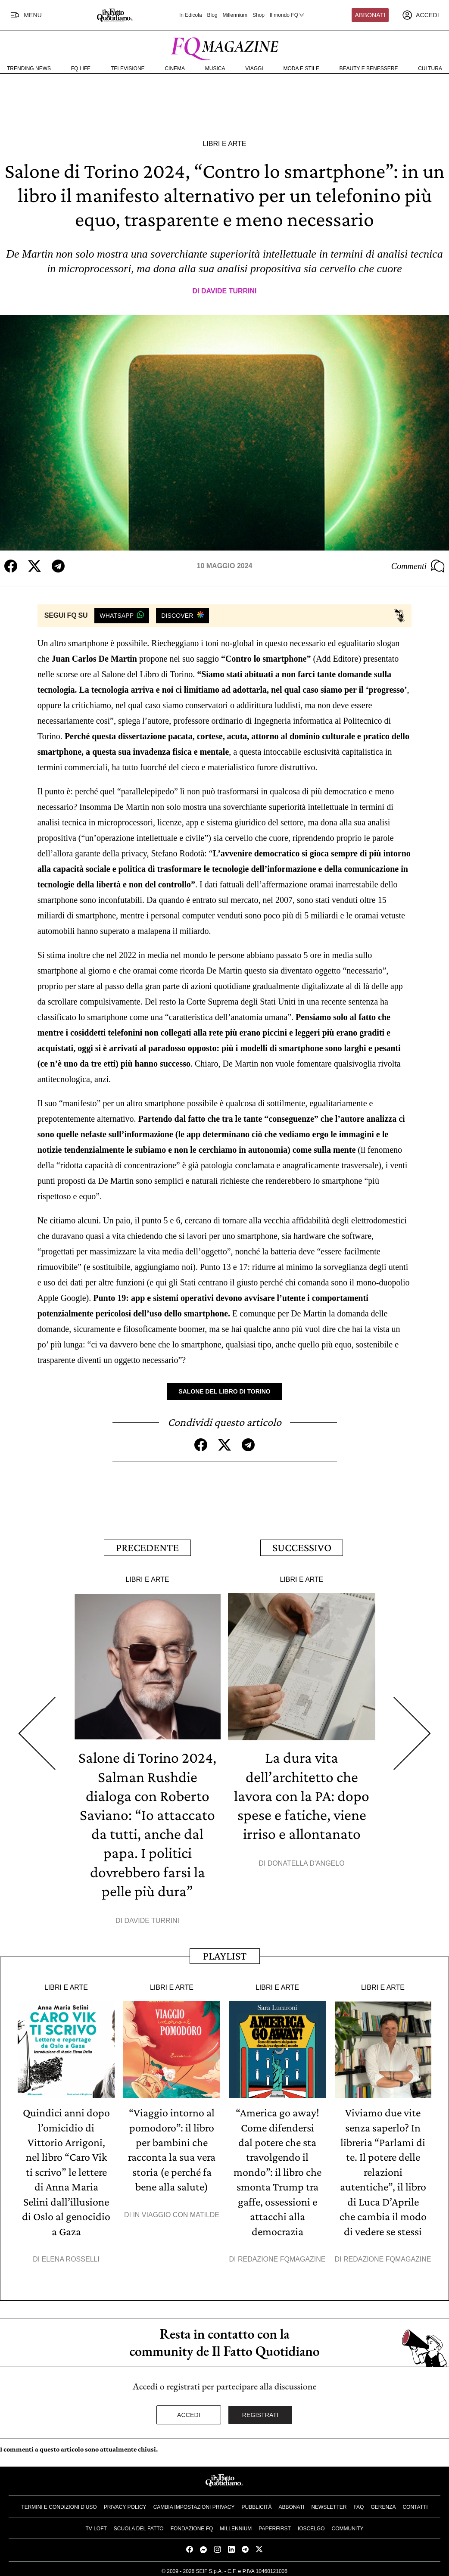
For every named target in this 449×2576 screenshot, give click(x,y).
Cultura (430, 68)
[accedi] (420, 15)
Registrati (260, 2411)
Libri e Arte (224, 143)
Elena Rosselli (71, 2255)
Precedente (147, 1547)
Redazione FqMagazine (282, 2255)
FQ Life (80, 68)
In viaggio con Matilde (176, 2211)
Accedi (188, 2411)
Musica (215, 68)
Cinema (175, 68)
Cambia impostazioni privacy (194, 2504)
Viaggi (254, 68)
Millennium (235, 15)
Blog (212, 15)
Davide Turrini (229, 291)
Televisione (128, 68)
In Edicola (190, 15)
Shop (259, 15)
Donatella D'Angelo (306, 1862)
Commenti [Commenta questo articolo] (418, 566)
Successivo (301, 1547)
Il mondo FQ (287, 15)
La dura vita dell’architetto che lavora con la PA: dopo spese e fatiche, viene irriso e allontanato (302, 1794)
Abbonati (370, 15)
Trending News (29, 68)
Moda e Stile (301, 68)
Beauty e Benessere (369, 68)
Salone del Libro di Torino (224, 1391)
